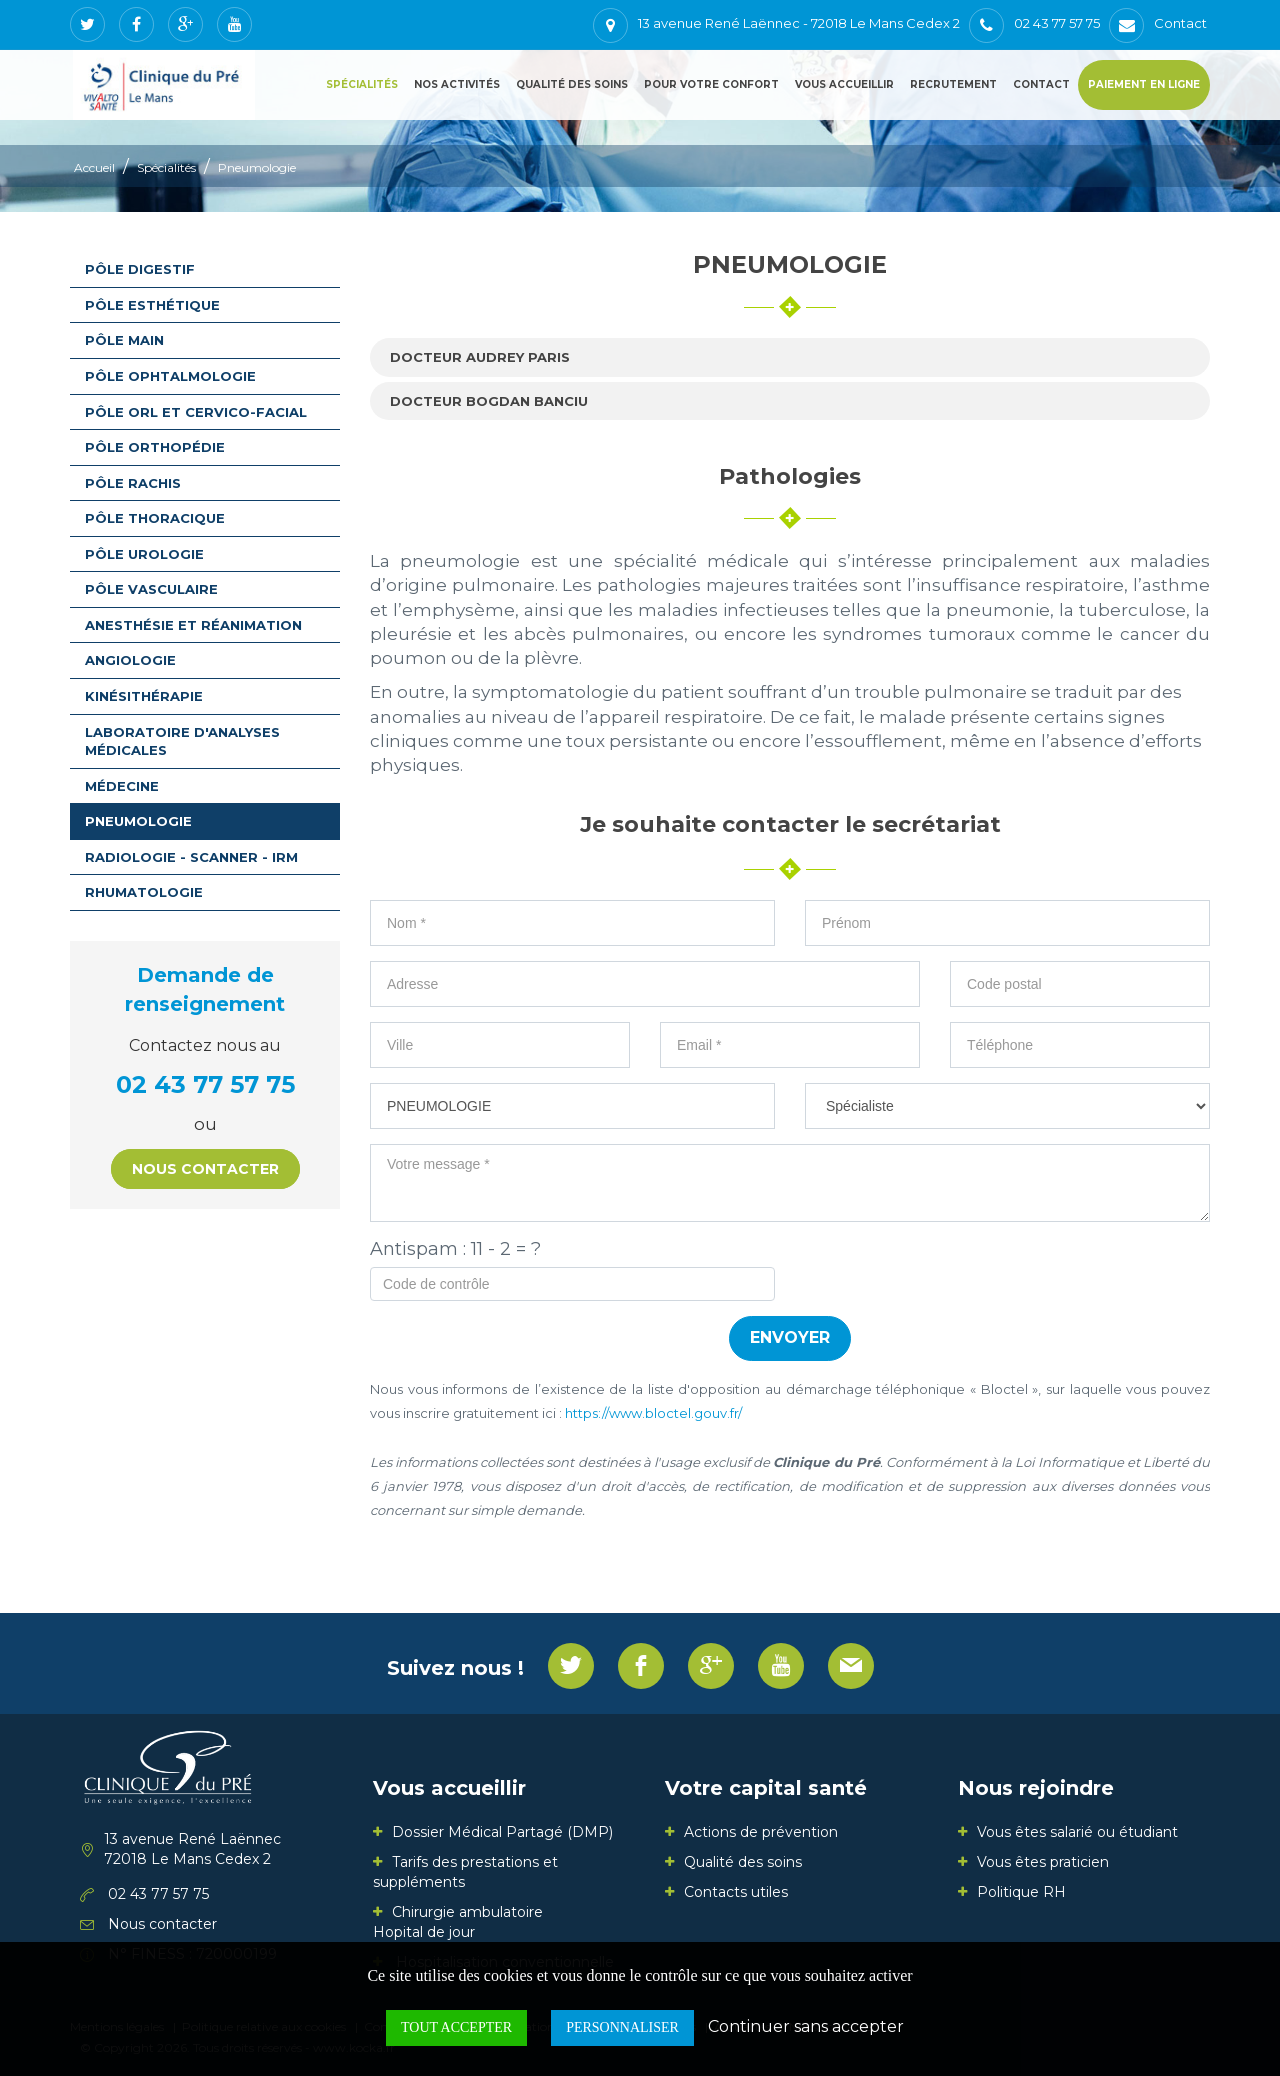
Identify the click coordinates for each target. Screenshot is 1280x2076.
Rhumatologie (144, 892)
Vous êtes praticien (1043, 1862)
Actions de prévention (761, 1832)
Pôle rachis (133, 483)
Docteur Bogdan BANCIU (489, 401)
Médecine (122, 786)
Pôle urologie (144, 554)
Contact (1041, 84)
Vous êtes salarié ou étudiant (1077, 1832)
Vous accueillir (844, 84)
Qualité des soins (572, 84)
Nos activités (457, 84)
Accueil (94, 167)
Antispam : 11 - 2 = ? (455, 1249)
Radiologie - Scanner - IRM (191, 857)
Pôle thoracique (155, 518)
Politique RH (1021, 1892)
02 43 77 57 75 (205, 1084)
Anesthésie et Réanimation (193, 625)
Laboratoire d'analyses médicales (182, 741)
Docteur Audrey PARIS (480, 357)
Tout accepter (456, 2027)
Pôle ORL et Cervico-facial (196, 412)
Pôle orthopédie (155, 447)
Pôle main (124, 340)
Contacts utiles (736, 1892)
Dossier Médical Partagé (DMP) (502, 1832)
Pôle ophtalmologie (170, 376)
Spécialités (362, 84)
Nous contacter (205, 1169)
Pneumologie (257, 167)
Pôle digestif (140, 269)
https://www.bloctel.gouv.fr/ (653, 1413)
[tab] (790, 357)
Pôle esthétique (152, 305)
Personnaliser (622, 2027)
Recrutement (953, 84)
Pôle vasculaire (151, 589)
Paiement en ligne (1144, 84)
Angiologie (130, 660)
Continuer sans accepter (806, 2026)
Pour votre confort (711, 84)
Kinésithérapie (144, 696)
